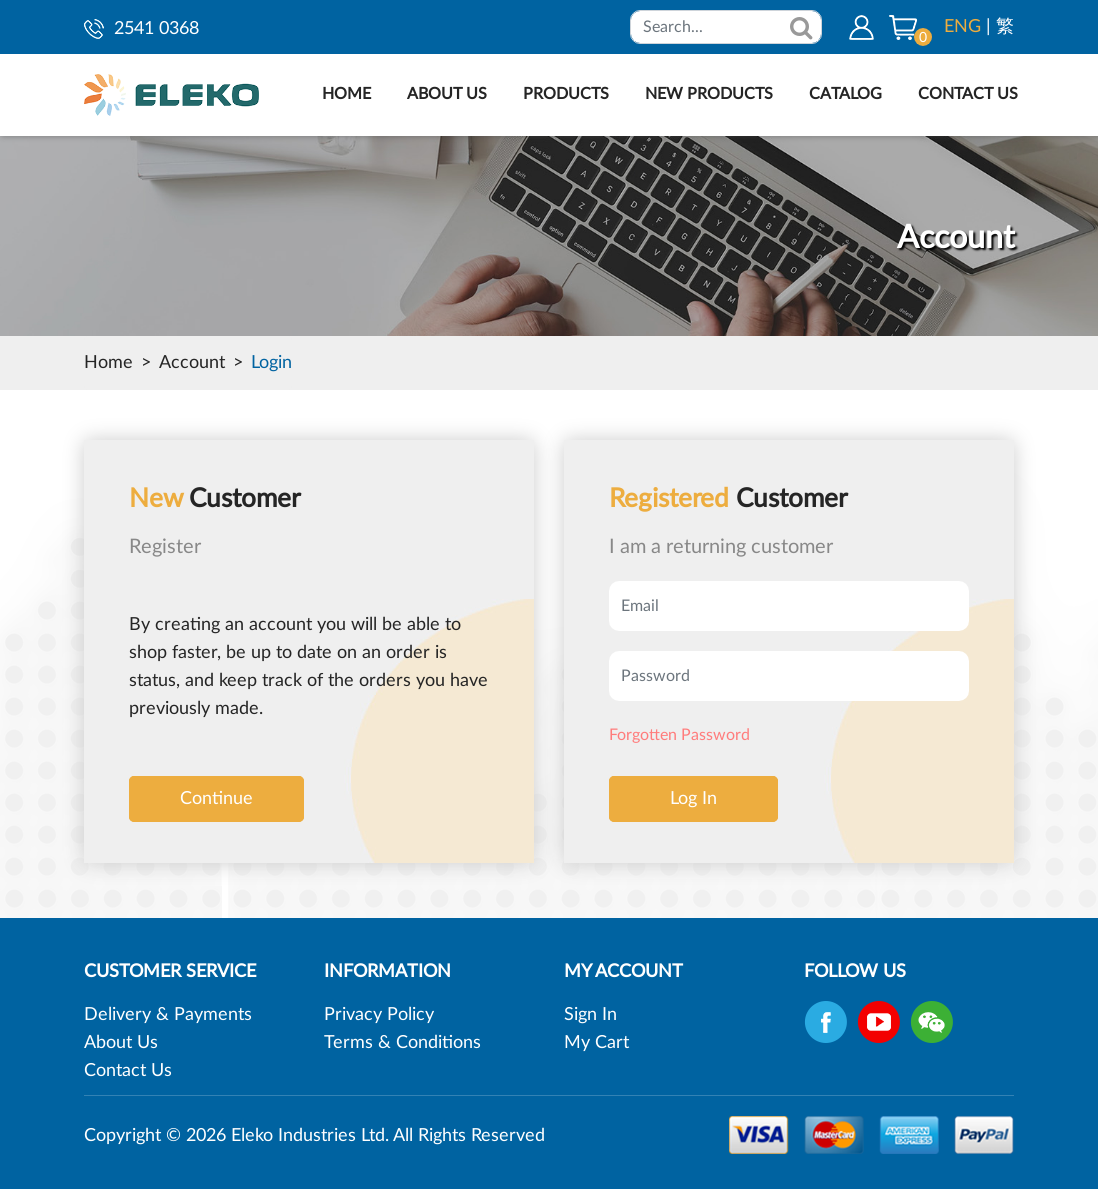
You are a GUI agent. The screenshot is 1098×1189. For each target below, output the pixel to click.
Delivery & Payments (168, 1015)
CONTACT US (968, 94)
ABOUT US (447, 94)
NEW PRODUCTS (709, 94)
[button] (903, 27)
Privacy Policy (379, 1015)
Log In (693, 799)
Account (192, 363)
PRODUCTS (566, 94)
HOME (346, 94)
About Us (121, 1043)
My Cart (596, 1043)
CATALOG (845, 94)
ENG (962, 27)
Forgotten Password (679, 735)
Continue (216, 799)
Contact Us (128, 1071)
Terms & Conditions (402, 1043)
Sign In (590, 1015)
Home (108, 363)
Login (271, 363)
